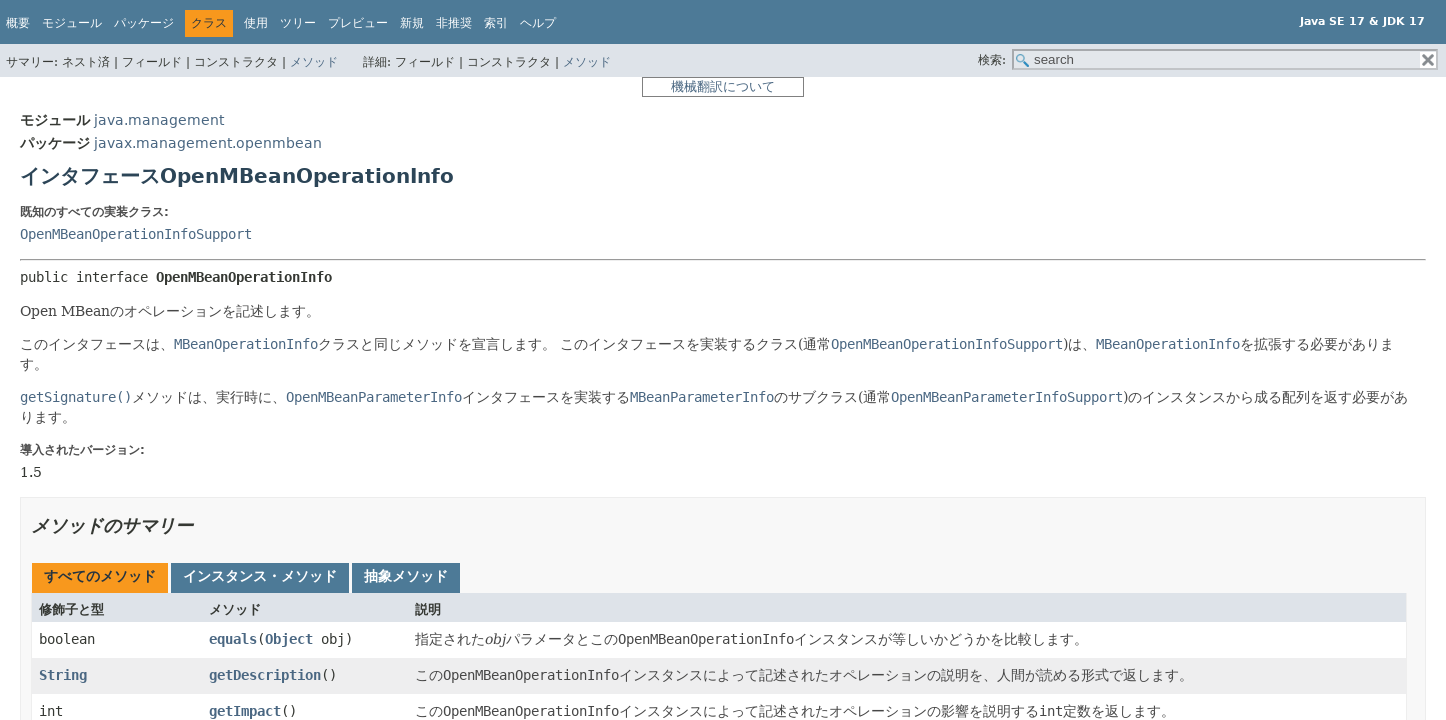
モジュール (72, 23)
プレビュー (358, 23)
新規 (412, 23)
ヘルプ (538, 23)
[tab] (100, 578)
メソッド (314, 62)
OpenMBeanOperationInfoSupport (136, 234)
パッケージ (144, 23)
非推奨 (454, 23)
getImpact (245, 711)
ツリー (298, 23)
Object (289, 639)
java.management (159, 120)
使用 (256, 23)
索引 (496, 23)
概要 (18, 23)
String (63, 675)
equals (233, 639)
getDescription (265, 675)
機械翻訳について (723, 86)
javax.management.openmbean (208, 143)
